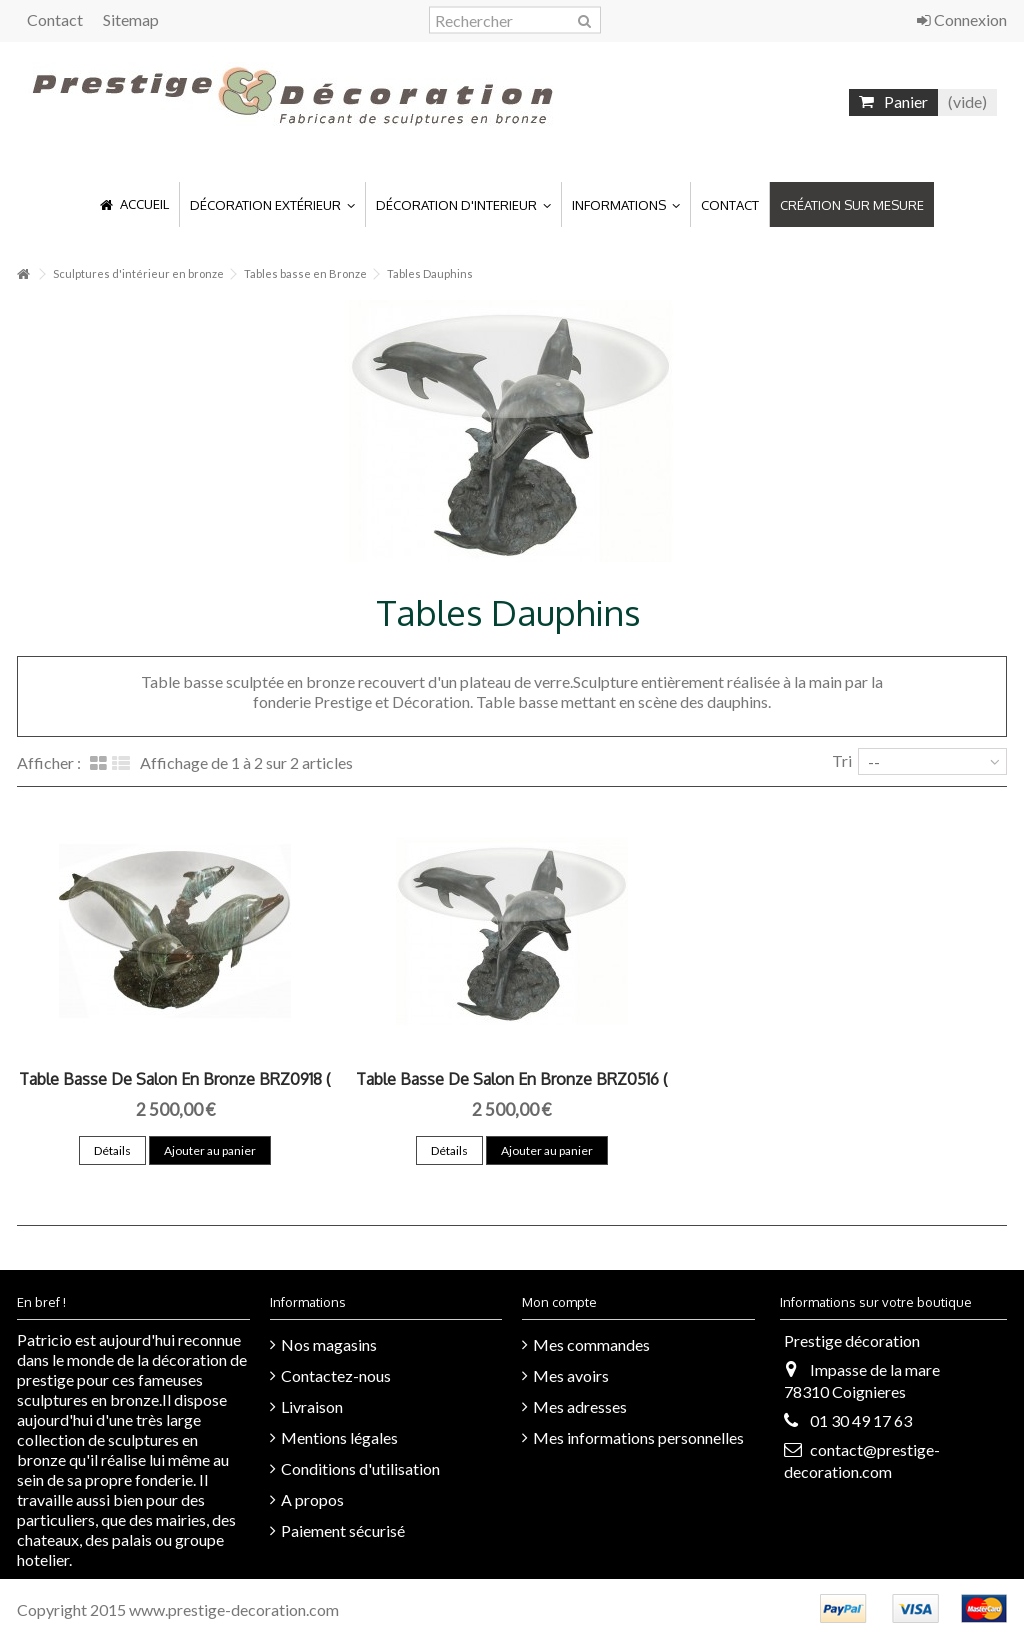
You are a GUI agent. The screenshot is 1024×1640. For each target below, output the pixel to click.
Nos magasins (329, 1344)
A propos (312, 1499)
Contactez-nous (336, 1375)
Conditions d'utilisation (360, 1468)
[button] (272, 204)
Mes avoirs (571, 1375)
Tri (842, 760)
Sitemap (131, 19)
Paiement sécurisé (343, 1530)
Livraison (312, 1406)
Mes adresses (580, 1406)
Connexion (962, 19)
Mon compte (559, 1302)
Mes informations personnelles (638, 1437)
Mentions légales (339, 1437)
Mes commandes (591, 1344)
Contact (55, 19)
